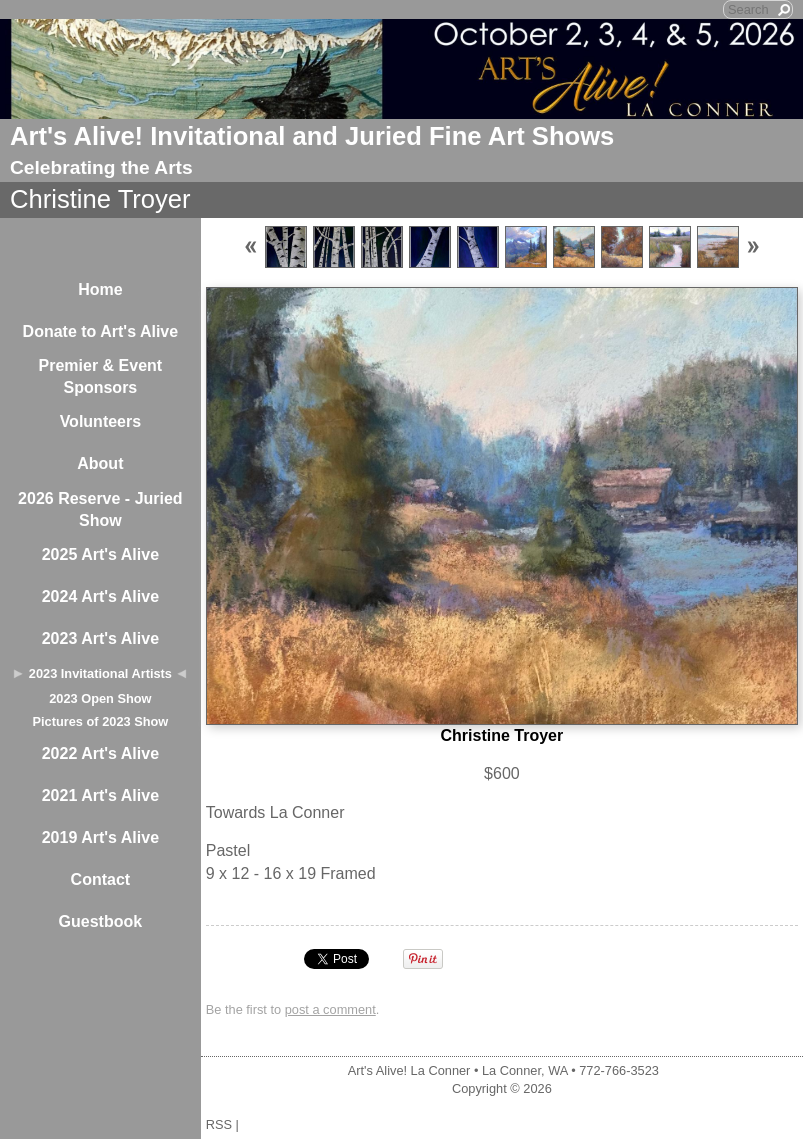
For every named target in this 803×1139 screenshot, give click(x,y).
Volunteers (101, 421)
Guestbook (101, 921)
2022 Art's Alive (100, 753)
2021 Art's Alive (100, 795)
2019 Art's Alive (100, 837)
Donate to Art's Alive (101, 331)
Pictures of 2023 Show (100, 721)
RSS (219, 1124)
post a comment (330, 1009)
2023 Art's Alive (100, 638)
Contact (101, 879)
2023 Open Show (100, 698)
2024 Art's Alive (100, 596)
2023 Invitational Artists (100, 673)
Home (100, 289)
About (100, 463)
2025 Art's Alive (100, 554)
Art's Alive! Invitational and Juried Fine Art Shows (312, 136)
